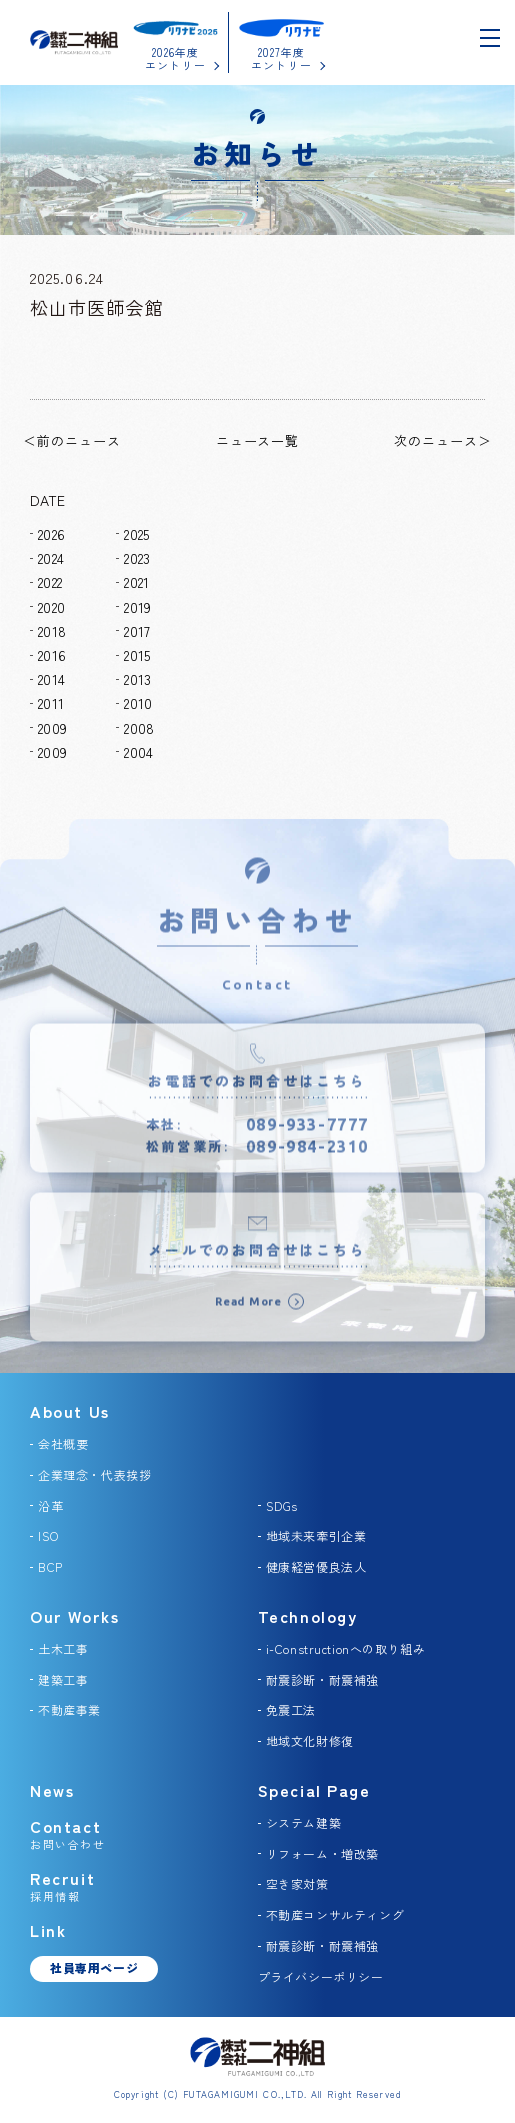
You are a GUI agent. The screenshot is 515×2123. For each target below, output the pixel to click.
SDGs (282, 1505)
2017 (137, 631)
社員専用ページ (94, 1967)
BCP (50, 1566)
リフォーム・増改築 (322, 1853)
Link (48, 1930)
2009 (52, 728)
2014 (51, 679)
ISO (48, 1535)
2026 (51, 534)
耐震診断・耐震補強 (322, 1679)
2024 (51, 558)
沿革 (50, 1505)
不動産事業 (69, 1709)
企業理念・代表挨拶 (94, 1474)
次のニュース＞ (443, 440)
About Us (70, 1411)
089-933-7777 (307, 1134)
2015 (137, 655)
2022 (50, 582)
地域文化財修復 (310, 1740)
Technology (308, 1616)
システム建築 (304, 1822)
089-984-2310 (307, 1157)
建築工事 (63, 1679)
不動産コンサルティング (335, 1914)
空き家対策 (297, 1883)
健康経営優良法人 (316, 1566)
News (52, 1790)
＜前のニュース (72, 440)
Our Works (74, 1616)
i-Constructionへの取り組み (346, 1648)
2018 (52, 631)
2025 (136, 534)
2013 (137, 679)
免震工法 (291, 1709)
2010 (138, 703)
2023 (137, 558)
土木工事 (63, 1648)
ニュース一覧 (258, 440)
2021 (136, 582)
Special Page (314, 1790)
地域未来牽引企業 (316, 1535)
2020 (51, 607)
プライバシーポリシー (321, 1976)
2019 (137, 607)
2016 (52, 655)
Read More (248, 1311)
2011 (51, 703)
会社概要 (63, 1443)
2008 (139, 728)
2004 (138, 752)
